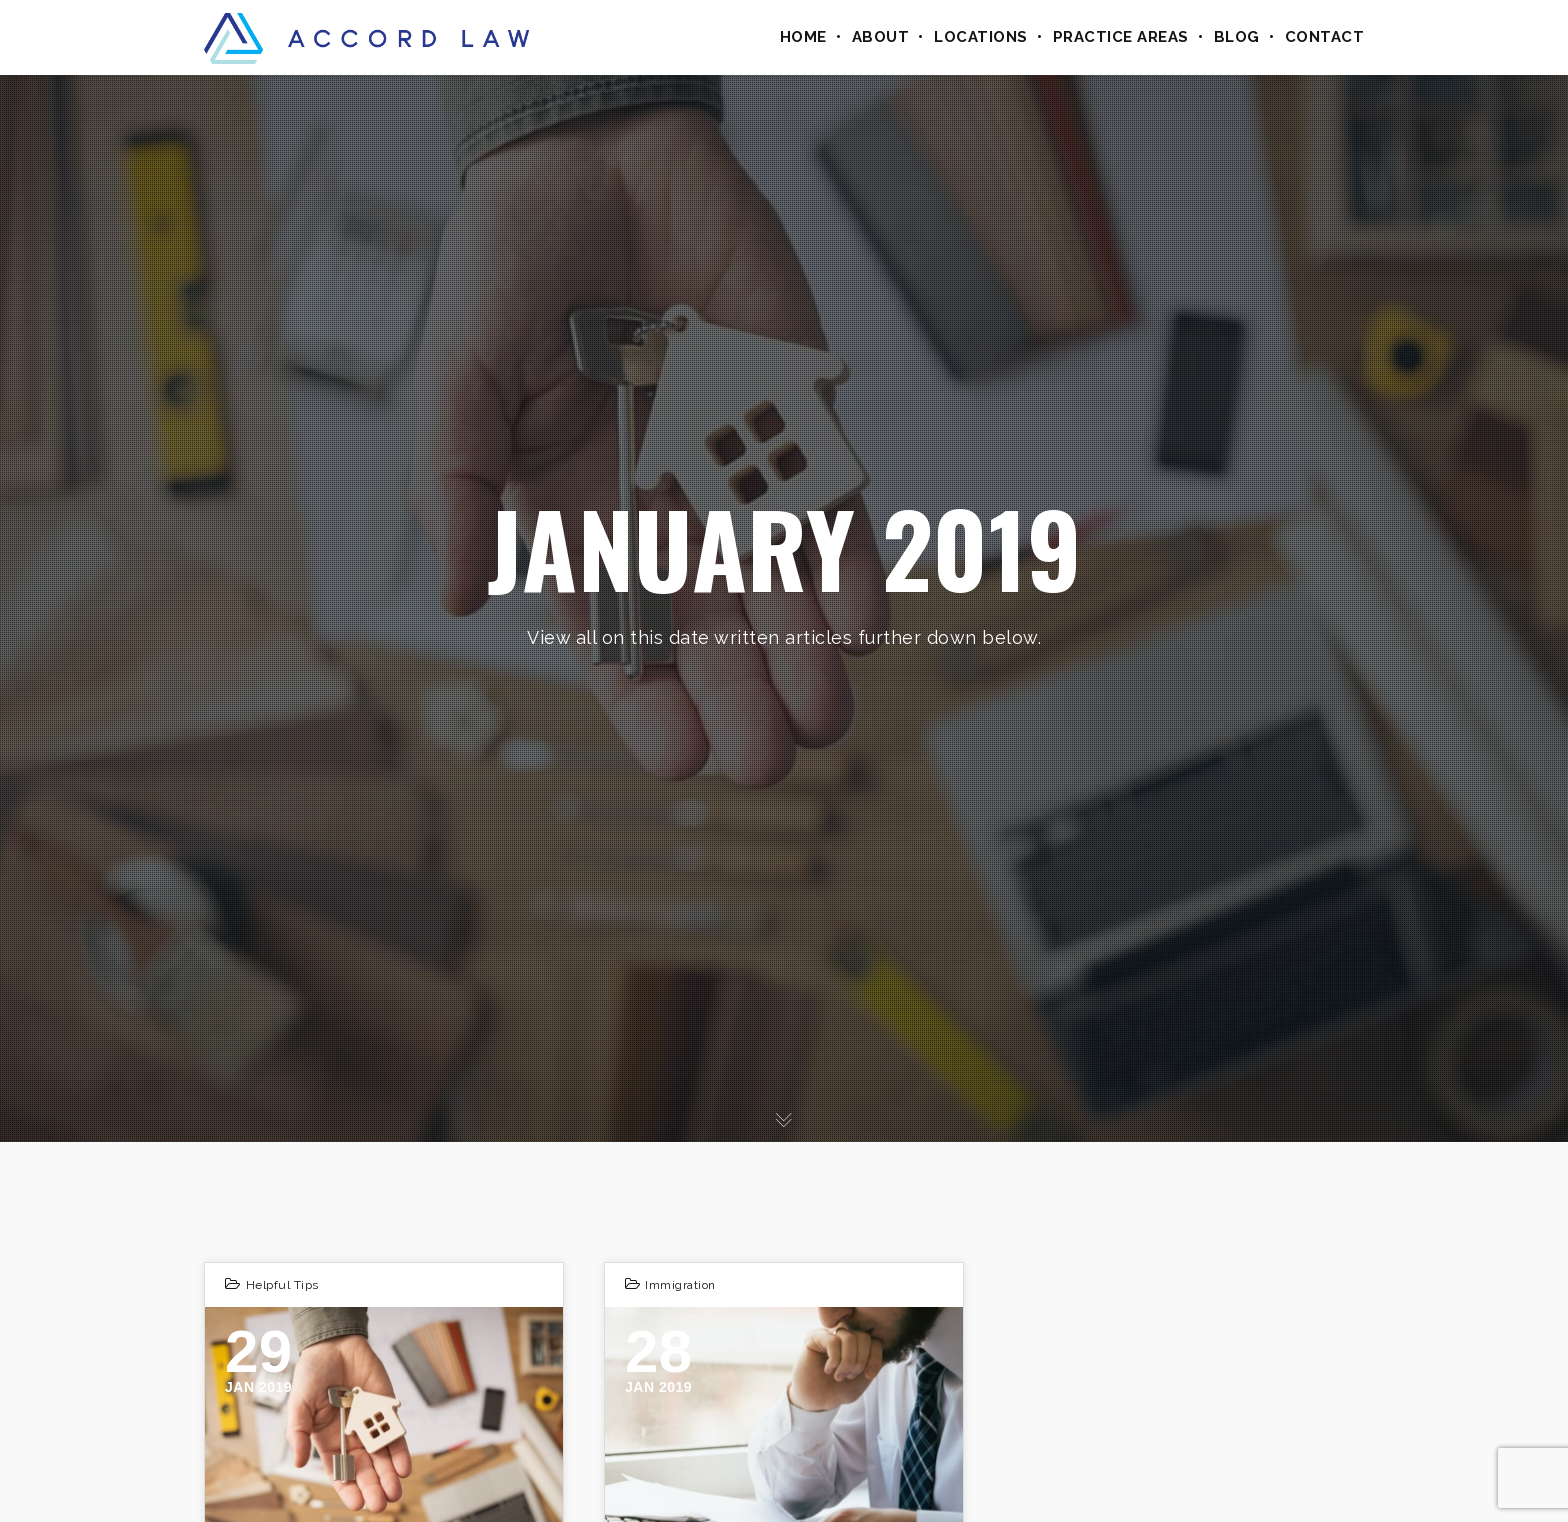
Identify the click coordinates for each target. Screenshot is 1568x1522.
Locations (981, 37)
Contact (1325, 37)
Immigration (680, 1285)
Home (803, 37)
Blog (1237, 37)
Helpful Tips (282, 1285)
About (881, 37)
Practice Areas (1121, 37)
